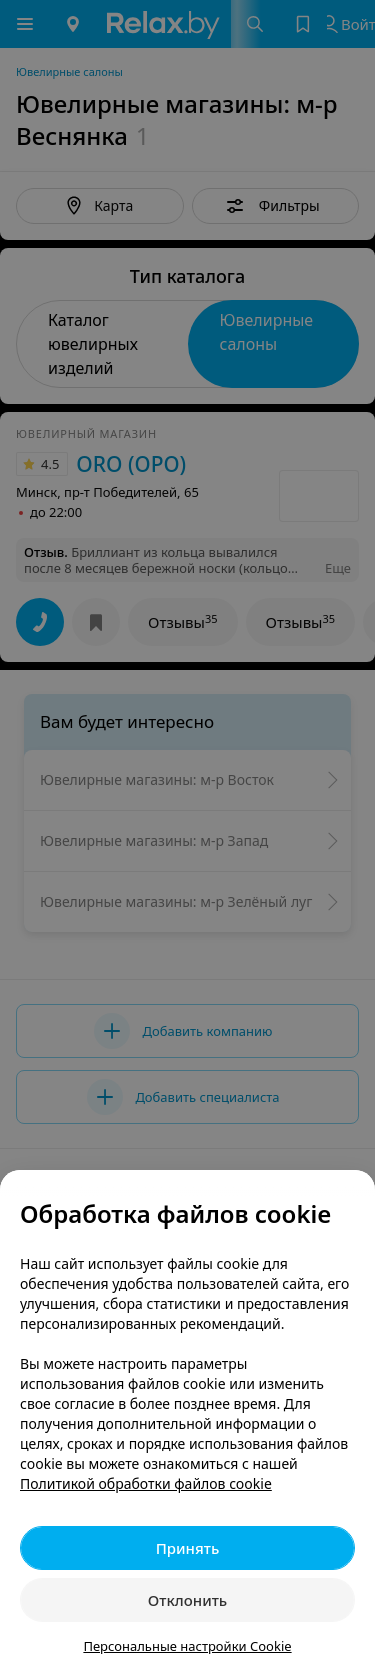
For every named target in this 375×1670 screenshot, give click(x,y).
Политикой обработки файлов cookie (146, 1483)
